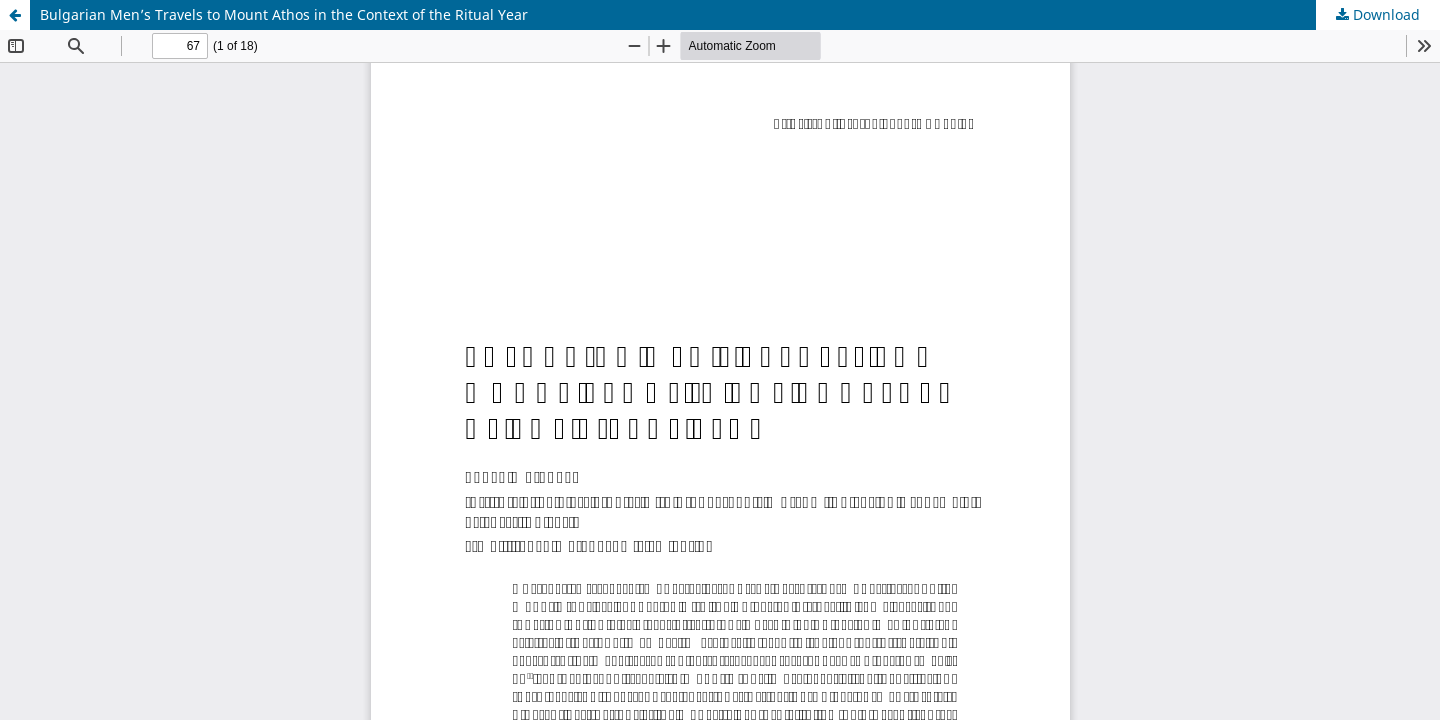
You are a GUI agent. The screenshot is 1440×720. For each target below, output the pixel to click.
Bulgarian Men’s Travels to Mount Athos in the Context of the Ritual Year (284, 14)
